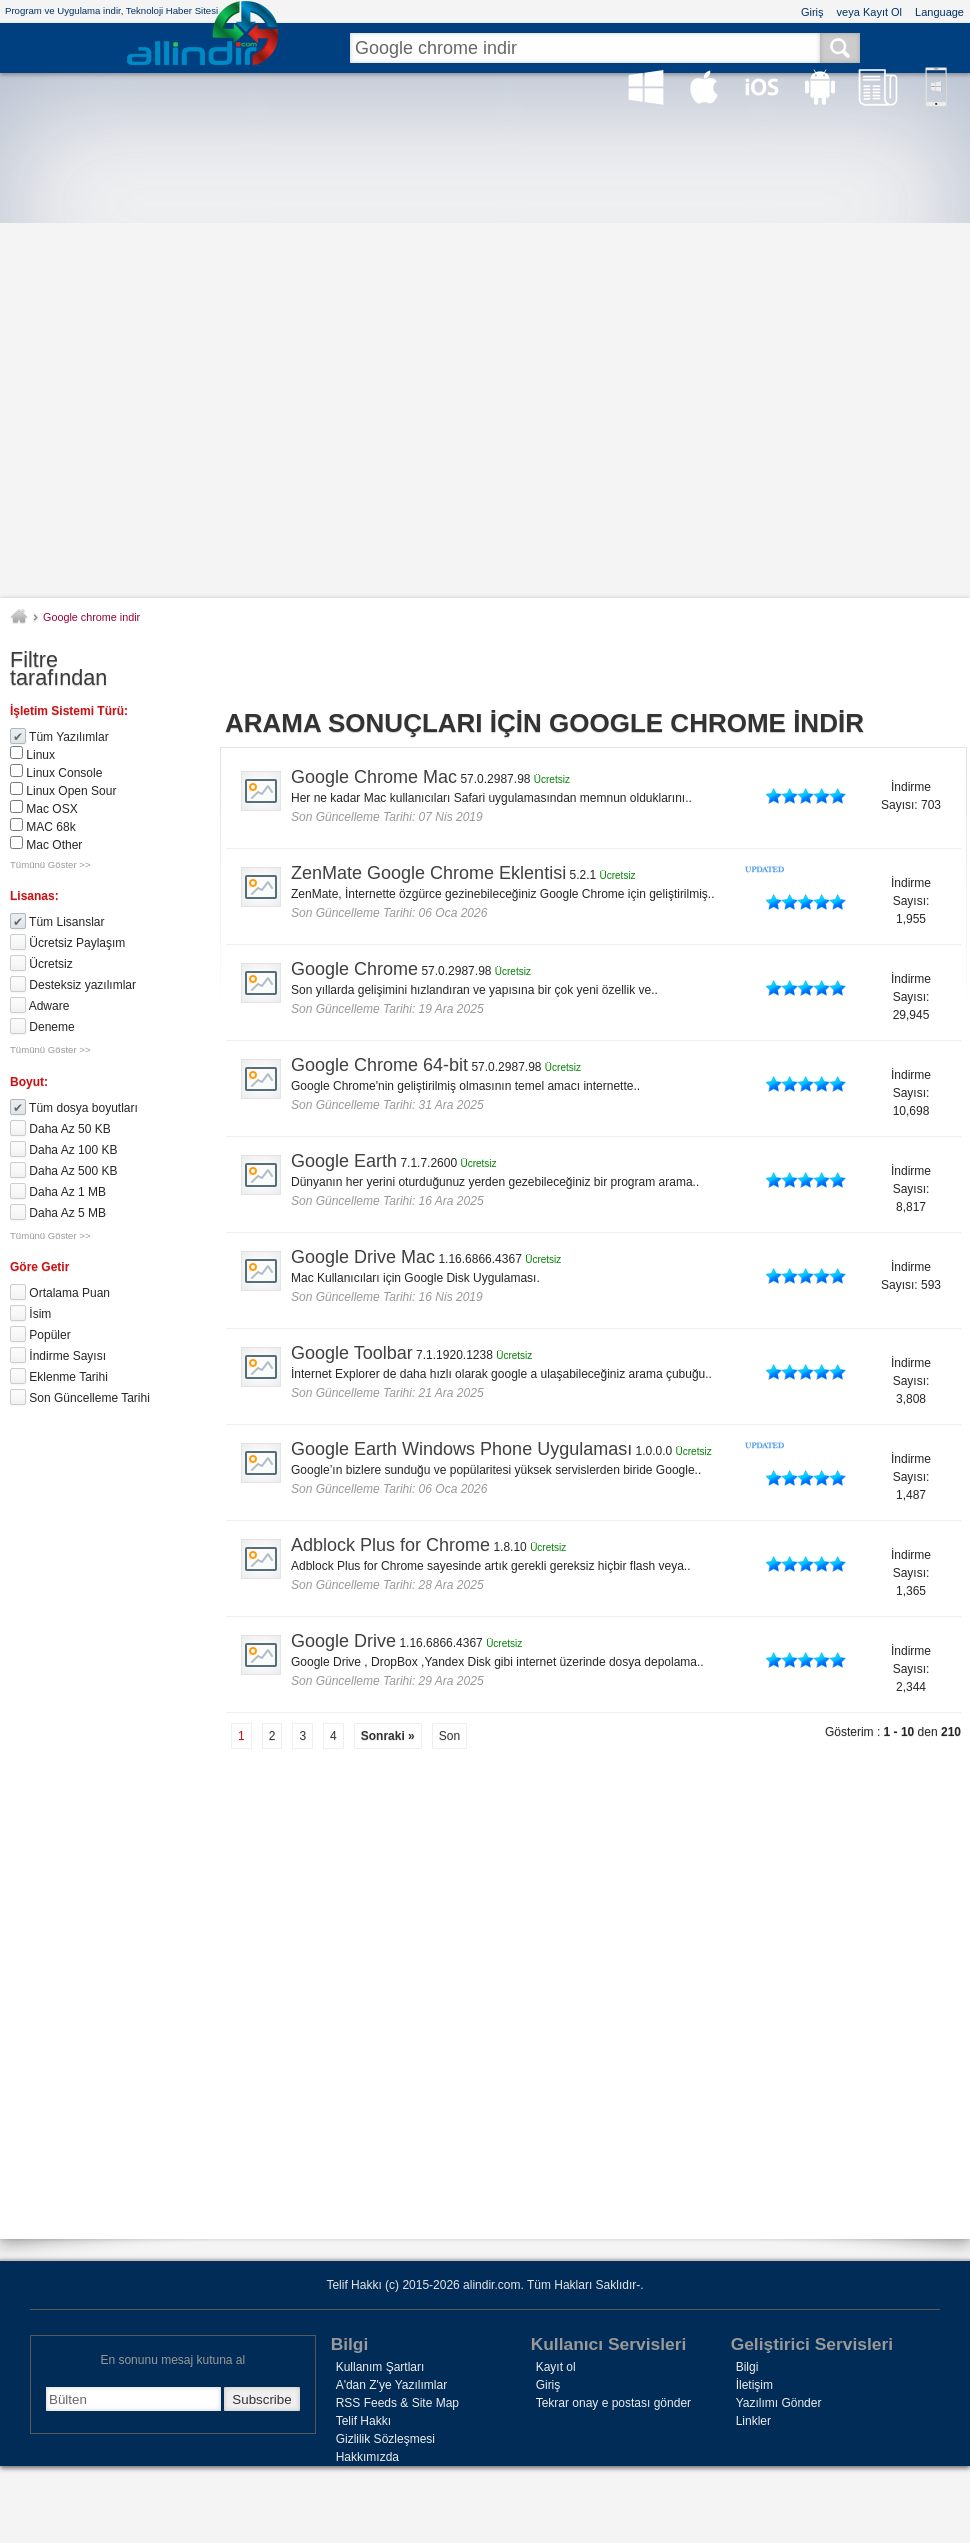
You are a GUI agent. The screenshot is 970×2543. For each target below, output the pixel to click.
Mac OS (704, 87)
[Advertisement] (485, 351)
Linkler (753, 2421)
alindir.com (24, 614)
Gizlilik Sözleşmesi (385, 2439)
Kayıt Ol (882, 12)
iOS (762, 87)
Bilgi (747, 2367)
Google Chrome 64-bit (379, 1065)
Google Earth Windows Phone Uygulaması (461, 1449)
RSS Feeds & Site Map (397, 2403)
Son (449, 1736)
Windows (646, 87)
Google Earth (344, 1161)
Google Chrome (354, 969)
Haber (878, 87)
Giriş (812, 12)
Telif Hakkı (363, 2421)
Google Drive (343, 1641)
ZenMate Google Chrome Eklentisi (428, 873)
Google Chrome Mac (374, 777)
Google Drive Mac (363, 1257)
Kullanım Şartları (380, 2367)
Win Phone (936, 87)
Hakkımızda (367, 2457)
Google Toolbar (352, 1353)
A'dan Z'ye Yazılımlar (392, 2385)
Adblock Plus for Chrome (390, 1545)
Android (820, 87)
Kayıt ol (556, 2367)
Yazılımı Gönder (779, 2403)
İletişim (754, 2385)
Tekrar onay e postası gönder (613, 2403)
